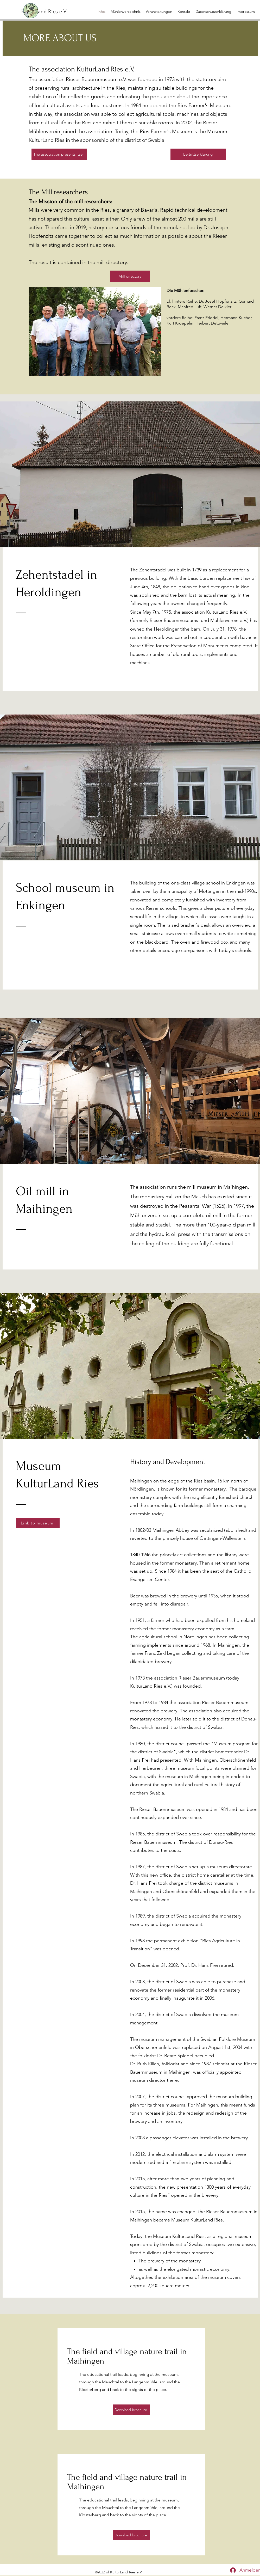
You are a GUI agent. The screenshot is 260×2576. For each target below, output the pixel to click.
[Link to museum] (38, 1523)
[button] (159, 11)
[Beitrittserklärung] (198, 154)
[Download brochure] (131, 2409)
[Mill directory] (130, 276)
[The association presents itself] (59, 154)
